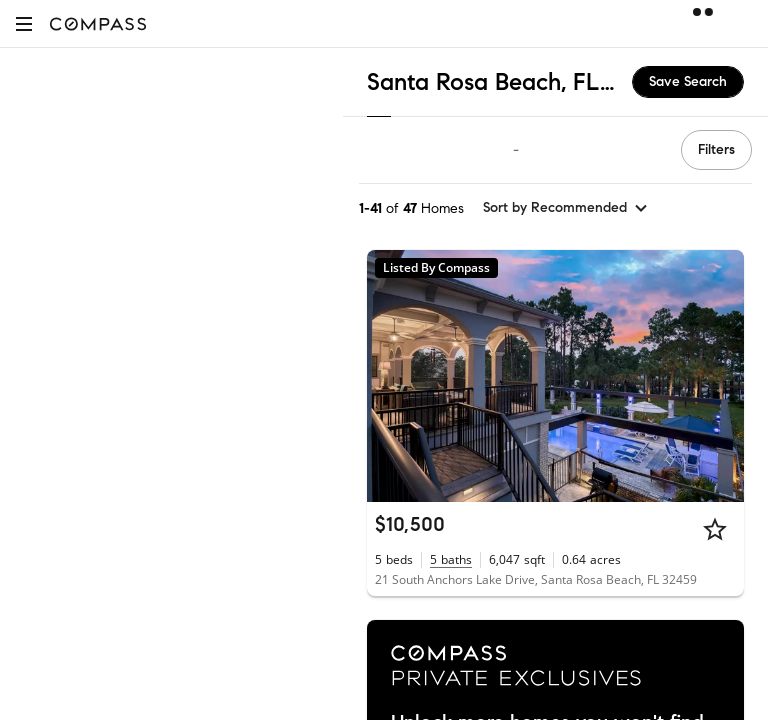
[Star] (715, 529)
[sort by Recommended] (566, 208)
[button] (24, 23)
